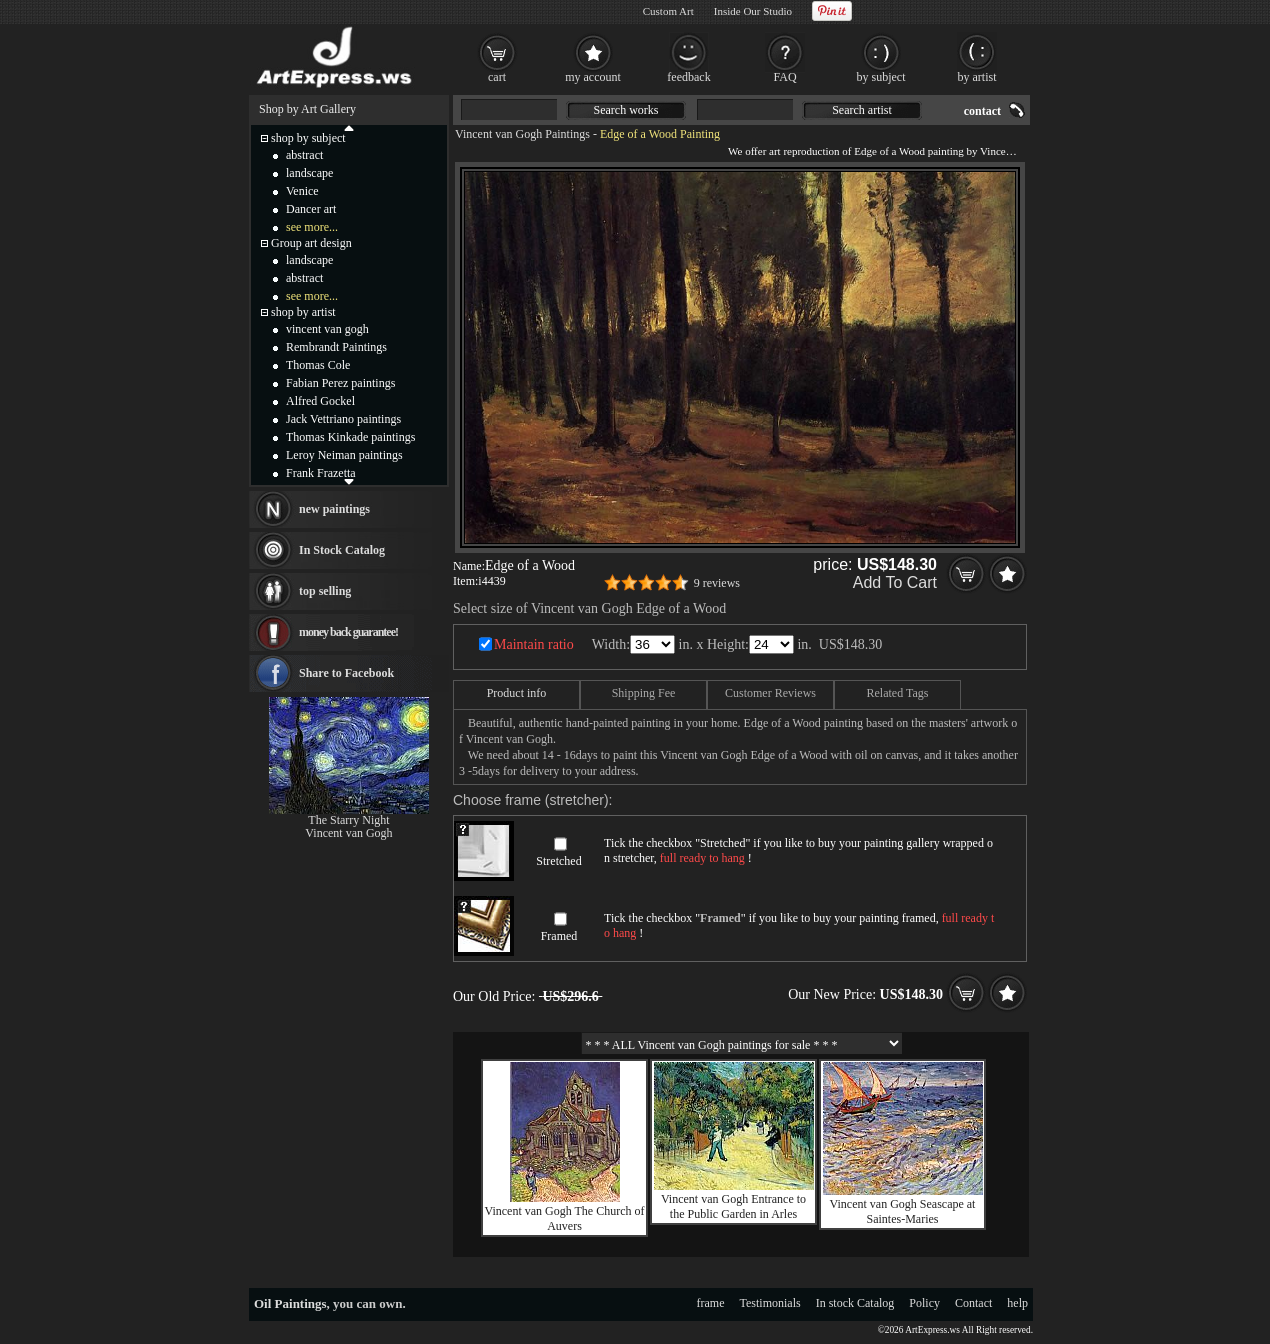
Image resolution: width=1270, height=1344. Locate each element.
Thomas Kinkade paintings (350, 437)
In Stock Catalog (342, 550)
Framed (559, 936)
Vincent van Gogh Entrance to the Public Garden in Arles (733, 1206)
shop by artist (303, 312)
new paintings (334, 509)
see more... (312, 227)
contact (982, 111)
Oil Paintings (290, 1303)
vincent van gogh (327, 329)
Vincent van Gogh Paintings (522, 134)
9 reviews (717, 583)
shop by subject (308, 138)
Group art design (311, 243)
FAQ (784, 77)
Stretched (558, 861)
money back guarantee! (348, 632)
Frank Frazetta (321, 473)
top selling (325, 591)
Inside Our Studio (753, 11)
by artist (977, 77)
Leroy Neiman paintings (344, 455)
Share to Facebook (346, 673)
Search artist (862, 110)
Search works (626, 110)
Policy (924, 1303)
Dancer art (311, 209)
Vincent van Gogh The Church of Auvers (564, 1218)
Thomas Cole (318, 365)
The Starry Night (348, 820)
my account (593, 77)
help (1017, 1303)
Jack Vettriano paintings (343, 419)
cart (497, 77)
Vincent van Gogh (348, 833)
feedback (688, 77)
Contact (973, 1303)
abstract (304, 155)
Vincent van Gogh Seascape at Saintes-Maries (903, 1211)
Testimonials (770, 1303)
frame (711, 1303)
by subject (881, 77)
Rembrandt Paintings (336, 347)
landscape (309, 173)
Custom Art (668, 11)
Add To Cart (895, 582)
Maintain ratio (534, 644)
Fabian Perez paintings (340, 383)
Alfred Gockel (320, 401)
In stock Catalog (855, 1303)
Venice (302, 191)
